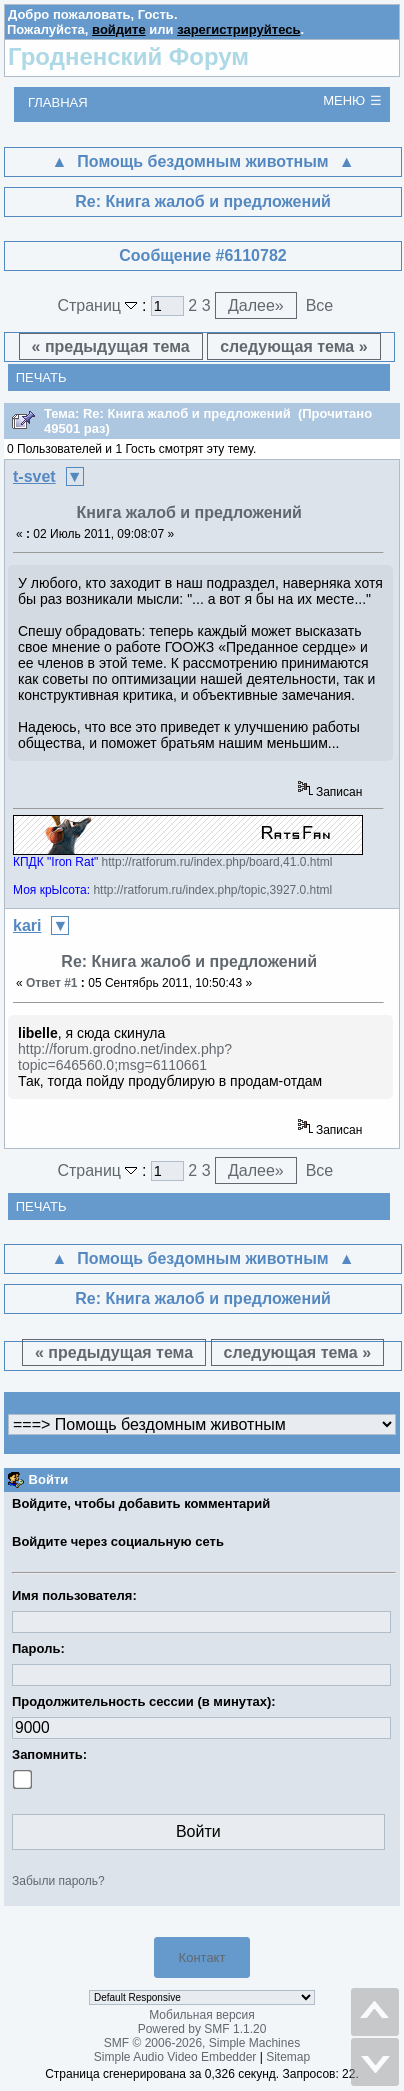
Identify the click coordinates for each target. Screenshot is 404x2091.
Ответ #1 (52, 983)
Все (320, 305)
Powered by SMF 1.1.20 (202, 2029)
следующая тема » (293, 346)
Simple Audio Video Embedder (175, 2057)
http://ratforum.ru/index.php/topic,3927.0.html (212, 890)
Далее (256, 305)
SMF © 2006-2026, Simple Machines (202, 2043)
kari (27, 925)
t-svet (34, 476)
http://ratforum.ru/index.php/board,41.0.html (217, 862)
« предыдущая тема (111, 346)
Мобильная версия (202, 2015)
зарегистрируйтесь (238, 29)
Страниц (99, 305)
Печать (41, 377)
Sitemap (288, 2057)
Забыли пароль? (58, 1881)
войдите (119, 29)
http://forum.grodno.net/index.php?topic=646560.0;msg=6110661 (125, 1057)
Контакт (202, 1957)
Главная (58, 102)
